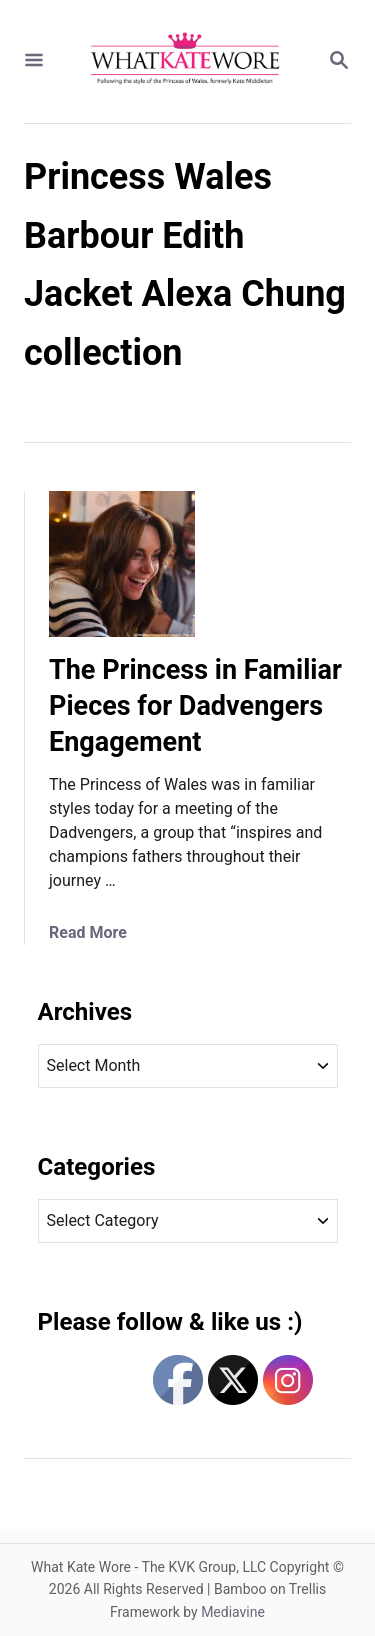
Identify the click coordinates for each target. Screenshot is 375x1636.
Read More (88, 932)
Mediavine (233, 1612)
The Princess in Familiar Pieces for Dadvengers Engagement (195, 706)
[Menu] (34, 61)
